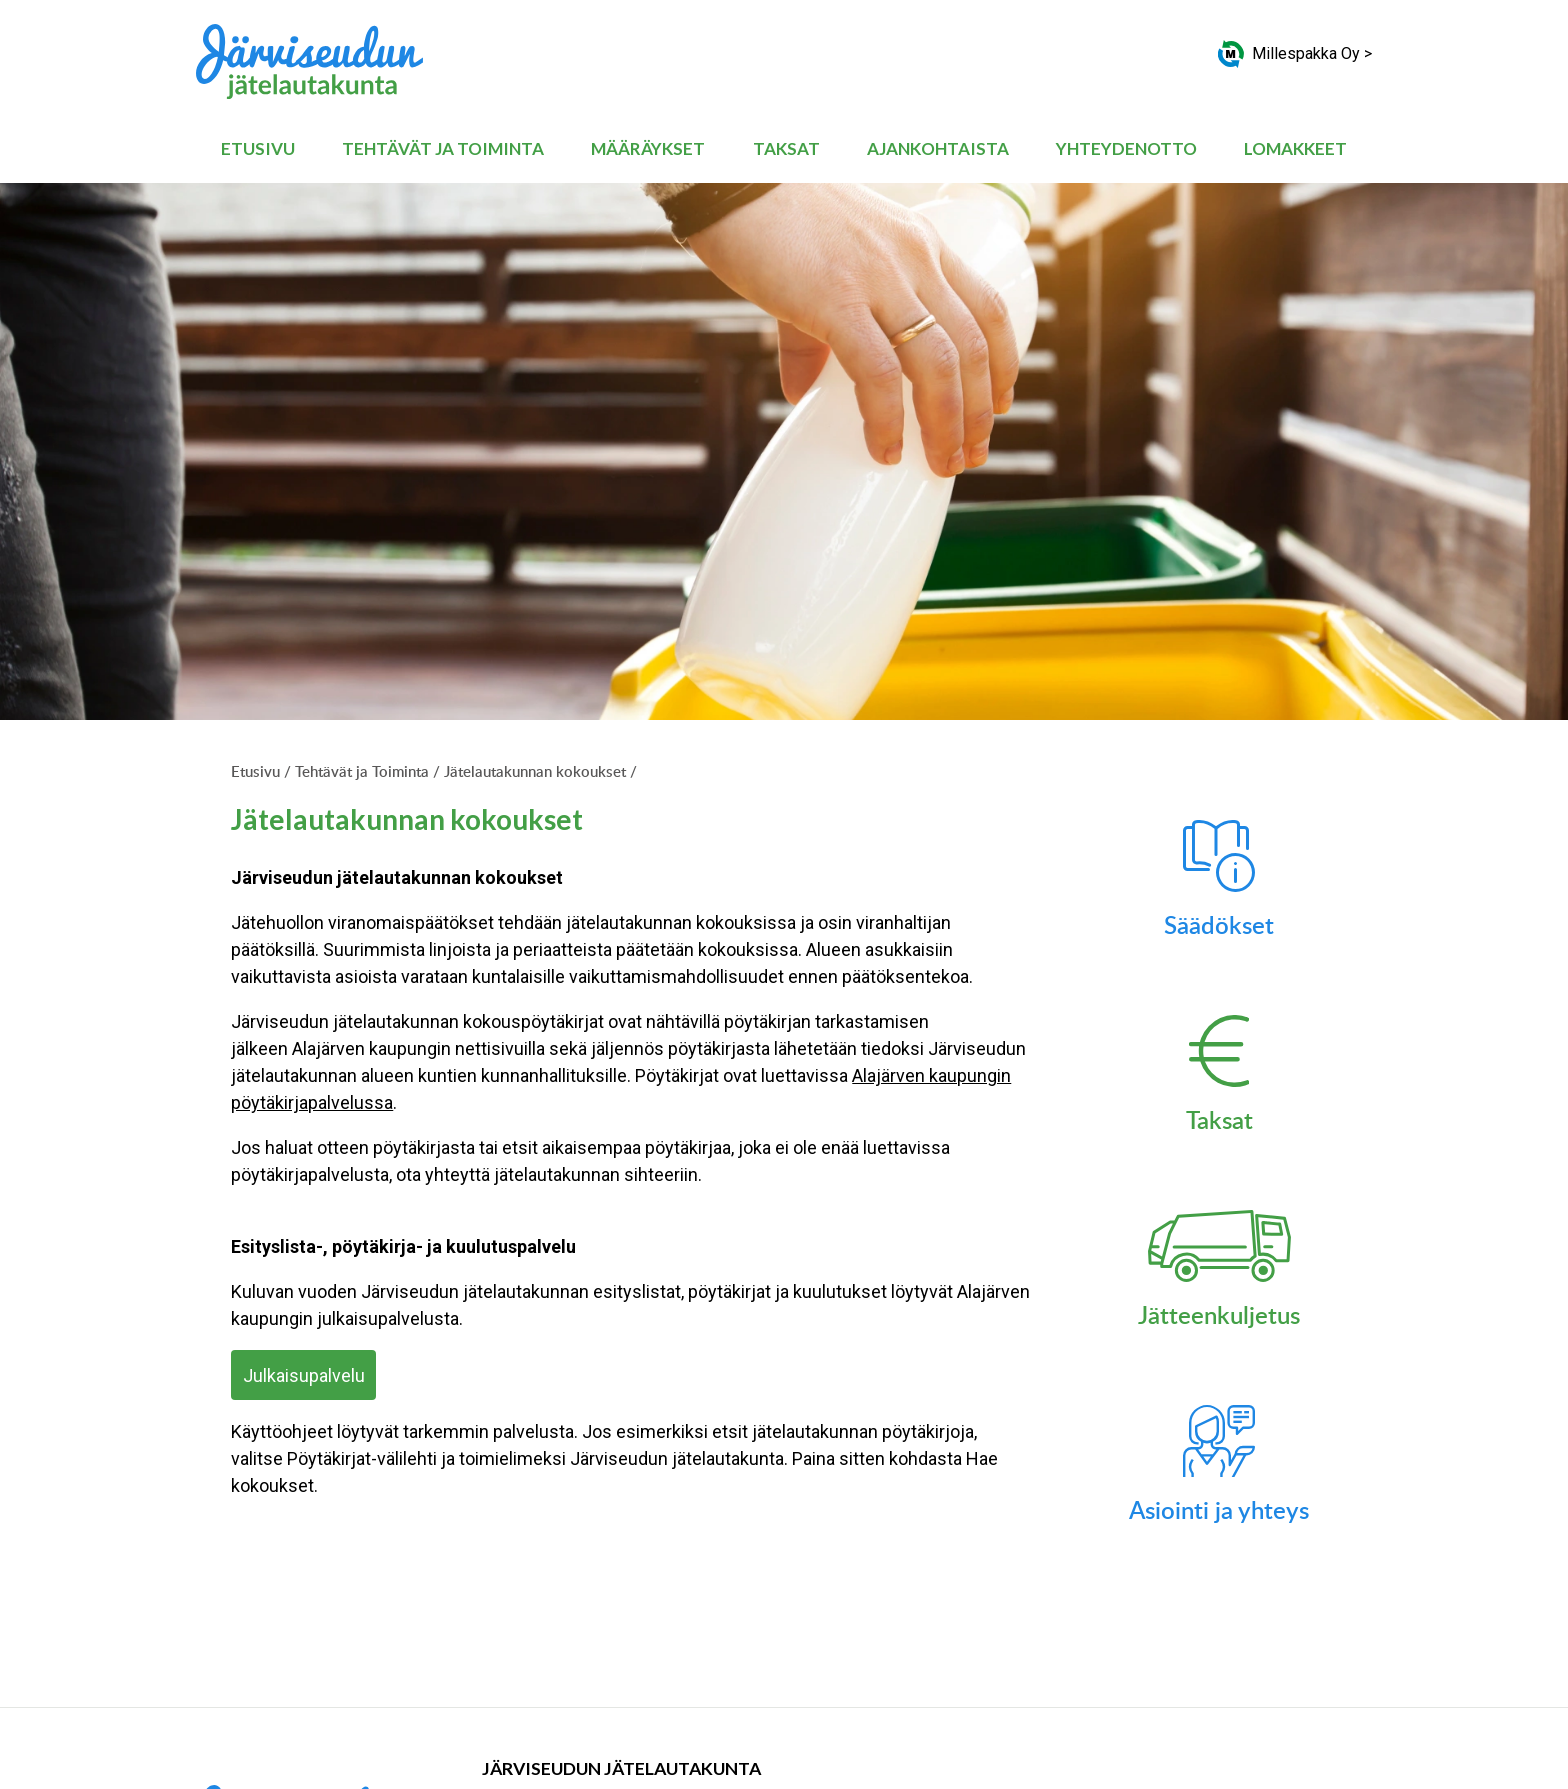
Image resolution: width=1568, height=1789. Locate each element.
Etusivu (258, 148)
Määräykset (648, 148)
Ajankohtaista (938, 148)
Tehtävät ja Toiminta (443, 148)
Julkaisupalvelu (304, 1375)
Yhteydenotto (1126, 148)
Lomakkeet (1295, 148)
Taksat (786, 148)
